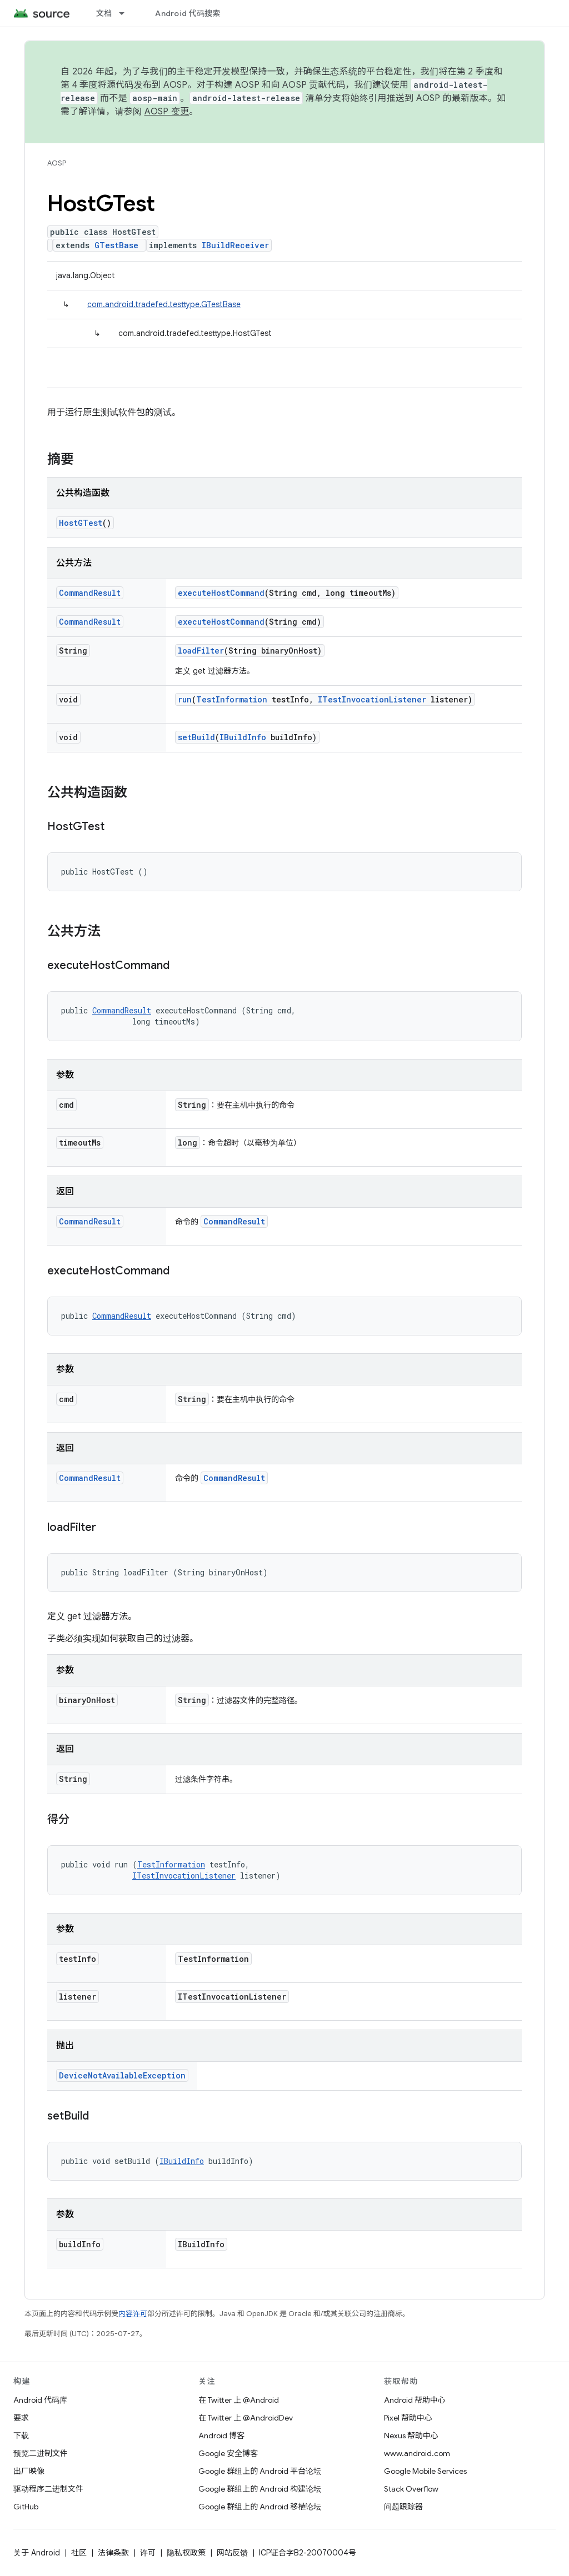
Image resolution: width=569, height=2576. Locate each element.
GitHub (25, 2507)
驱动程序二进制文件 (48, 2489)
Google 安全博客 (228, 2453)
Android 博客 (221, 2436)
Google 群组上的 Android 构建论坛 (259, 2489)
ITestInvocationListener (372, 699)
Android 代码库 (40, 2400)
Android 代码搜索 (187, 13)
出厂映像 (28, 2471)
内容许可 (132, 2313)
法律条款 (113, 2552)
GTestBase (116, 245)
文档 (104, 13)
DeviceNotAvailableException (122, 2075)
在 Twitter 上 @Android (238, 2400)
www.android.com (417, 2453)
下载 (21, 2436)
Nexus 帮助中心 (411, 2436)
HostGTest (80, 523)
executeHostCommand (221, 592)
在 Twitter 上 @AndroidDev (245, 2418)
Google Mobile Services (425, 2471)
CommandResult (90, 592)
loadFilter (201, 650)
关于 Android (36, 2552)
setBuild (196, 737)
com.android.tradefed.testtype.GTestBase (164, 304)
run (185, 699)
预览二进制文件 (40, 2453)
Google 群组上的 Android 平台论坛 (259, 2471)
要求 (21, 2418)
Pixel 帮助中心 (408, 2418)
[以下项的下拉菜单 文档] (127, 13)
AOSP (56, 163)
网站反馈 (232, 2552)
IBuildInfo (242, 737)
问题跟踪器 (403, 2507)
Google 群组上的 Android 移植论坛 (259, 2507)
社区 (79, 2552)
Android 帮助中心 (415, 2400)
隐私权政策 (186, 2552)
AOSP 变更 (166, 111)
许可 (148, 2552)
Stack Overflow (411, 2489)
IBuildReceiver (235, 245)
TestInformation (231, 699)
